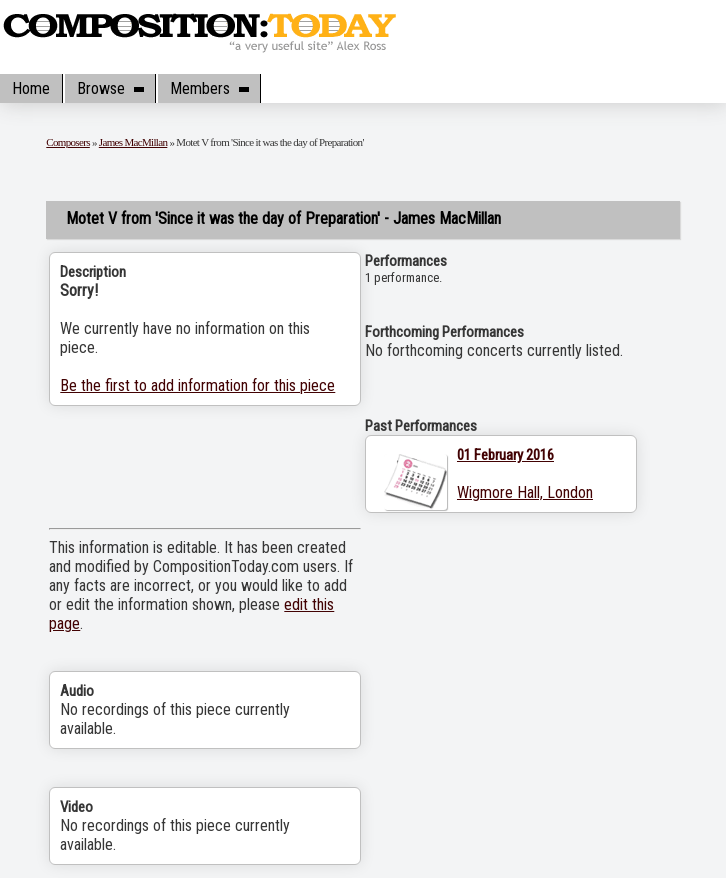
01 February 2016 (505, 455)
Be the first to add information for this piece (197, 385)
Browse (110, 88)
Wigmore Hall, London (525, 492)
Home (31, 88)
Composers (68, 142)
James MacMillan (133, 142)
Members (209, 88)
